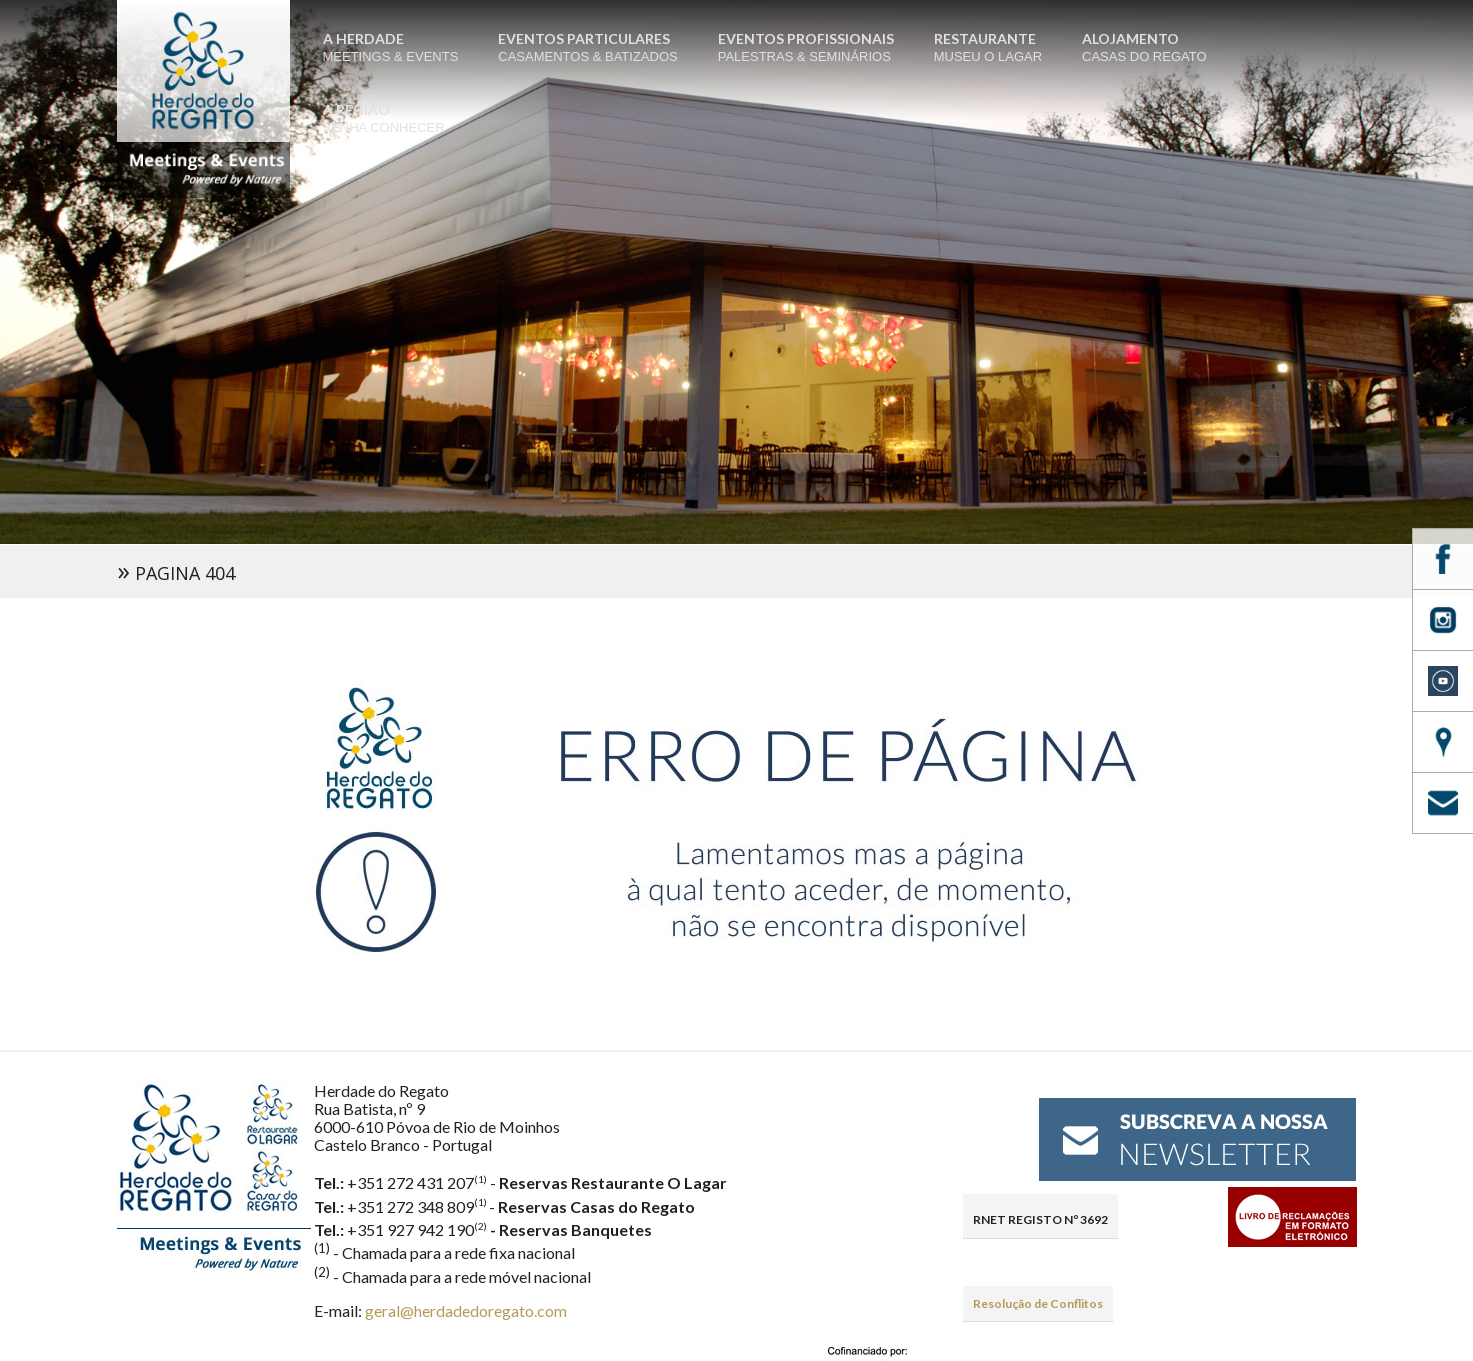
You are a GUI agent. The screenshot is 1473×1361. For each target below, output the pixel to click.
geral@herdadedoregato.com (466, 1310)
